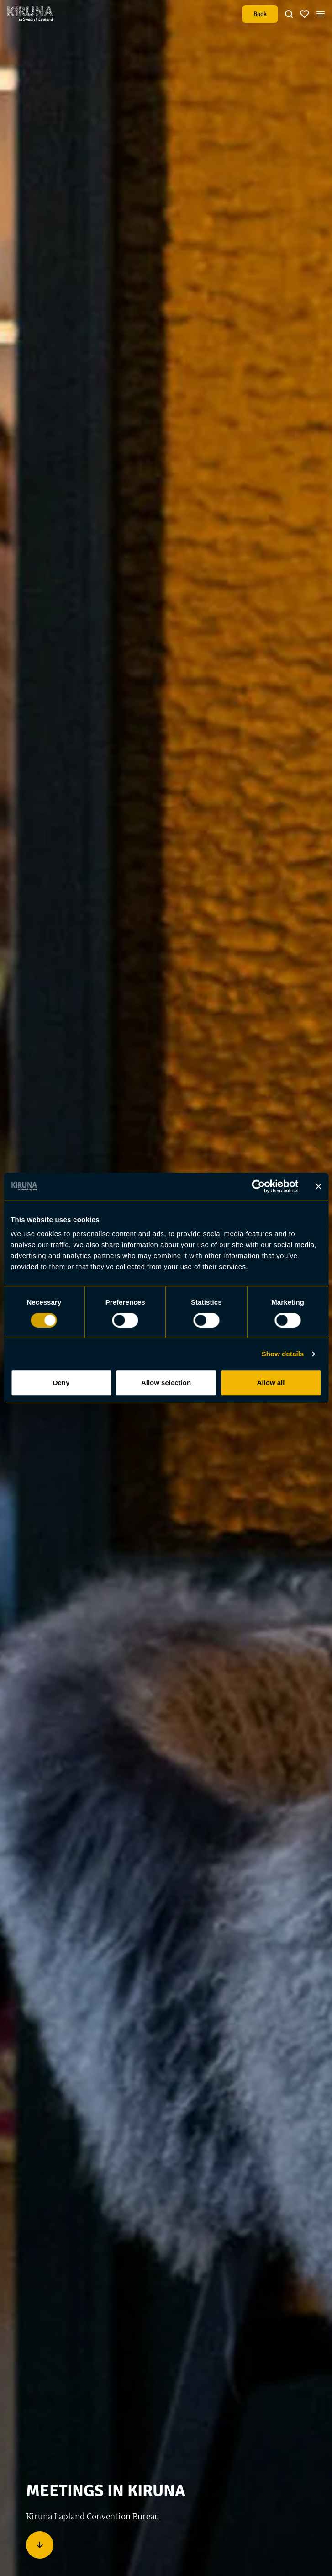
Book (260, 14)
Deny (61, 1382)
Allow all (271, 1382)
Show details (283, 1354)
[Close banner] (318, 1186)
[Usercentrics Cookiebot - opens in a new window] (258, 1186)
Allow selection (166, 1382)
